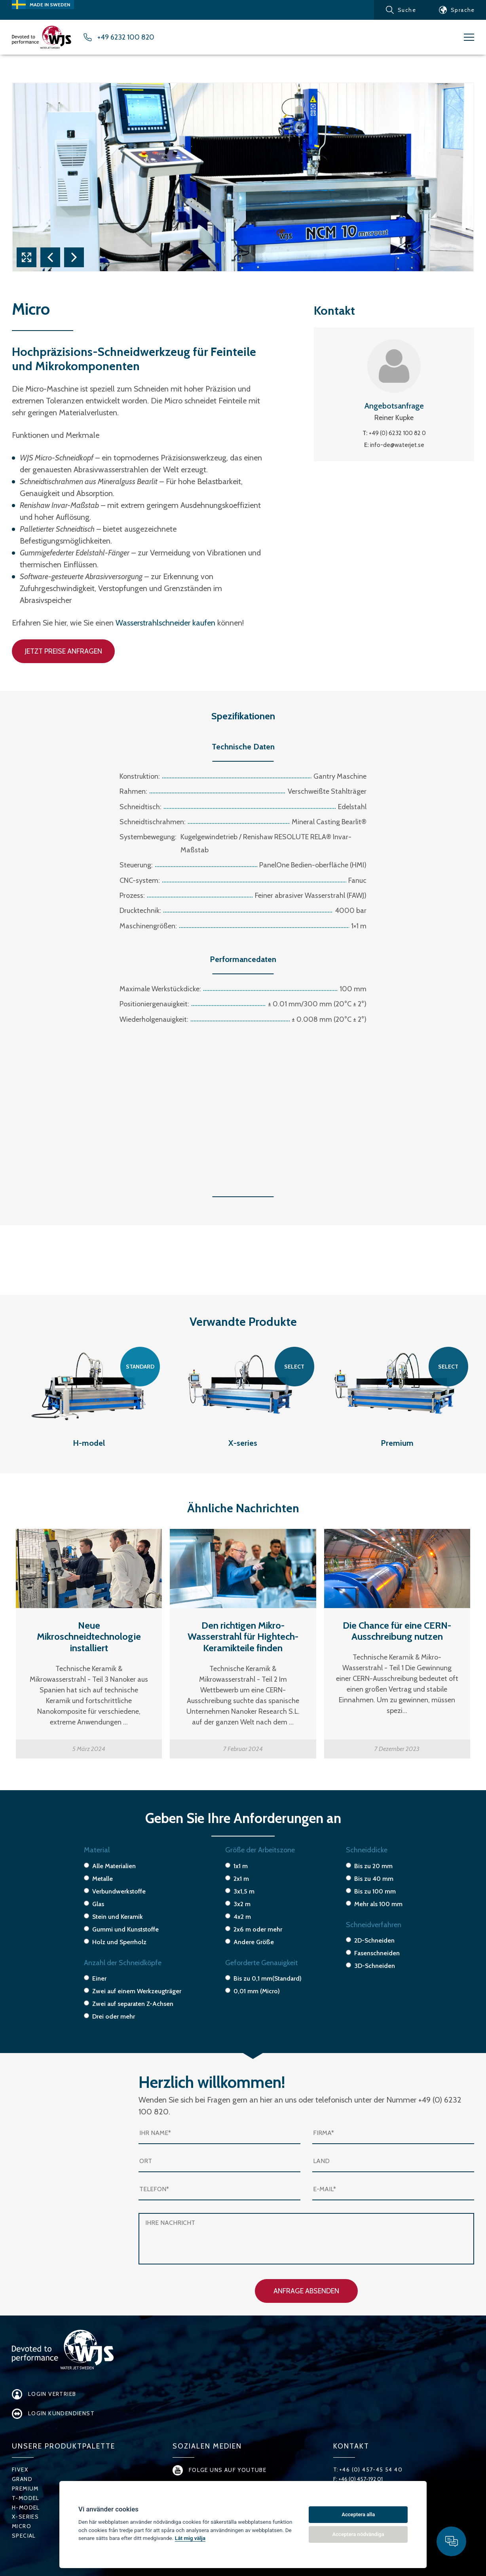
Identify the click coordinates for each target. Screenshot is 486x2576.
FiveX (20, 2469)
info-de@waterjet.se (397, 445)
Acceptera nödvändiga (358, 2534)
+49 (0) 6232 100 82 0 (397, 433)
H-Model (26, 2507)
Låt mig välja (190, 2538)
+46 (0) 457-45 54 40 (370, 2469)
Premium (25, 2488)
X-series (25, 2516)
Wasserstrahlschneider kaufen (165, 622)
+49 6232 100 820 (125, 37)
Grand (22, 2479)
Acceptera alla (358, 2514)
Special (24, 2535)
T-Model (26, 2498)
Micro (21, 2526)
